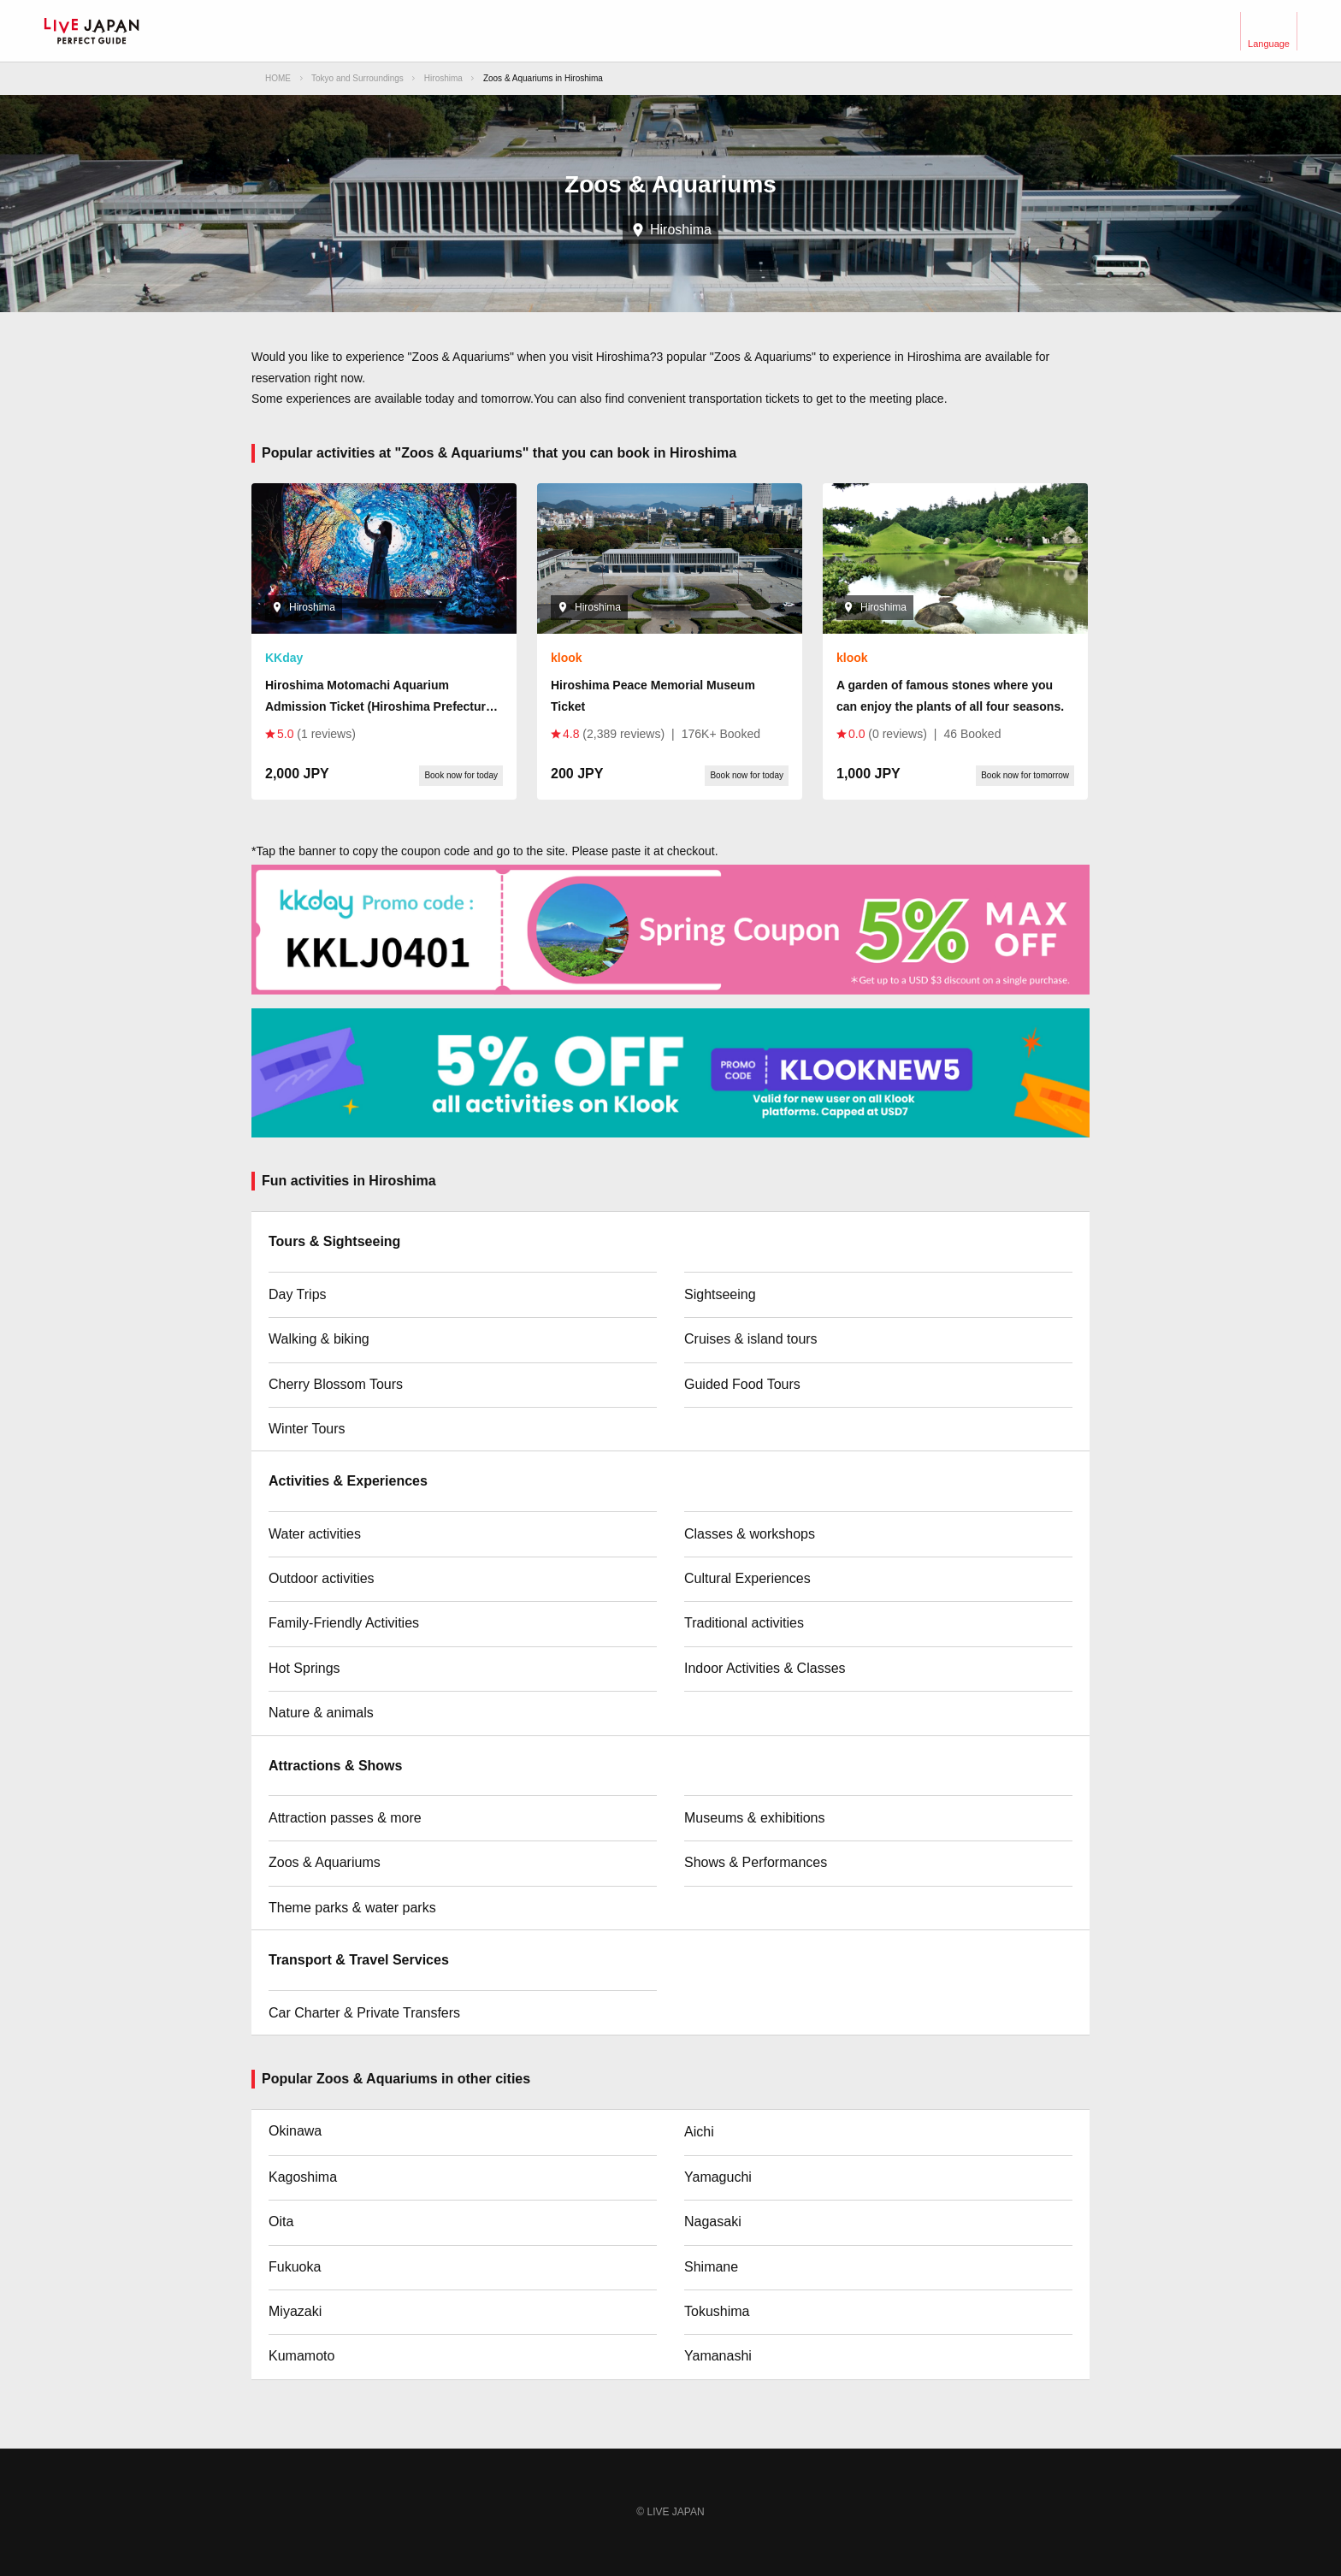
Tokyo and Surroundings (357, 78)
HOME (278, 78)
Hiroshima (443, 78)
